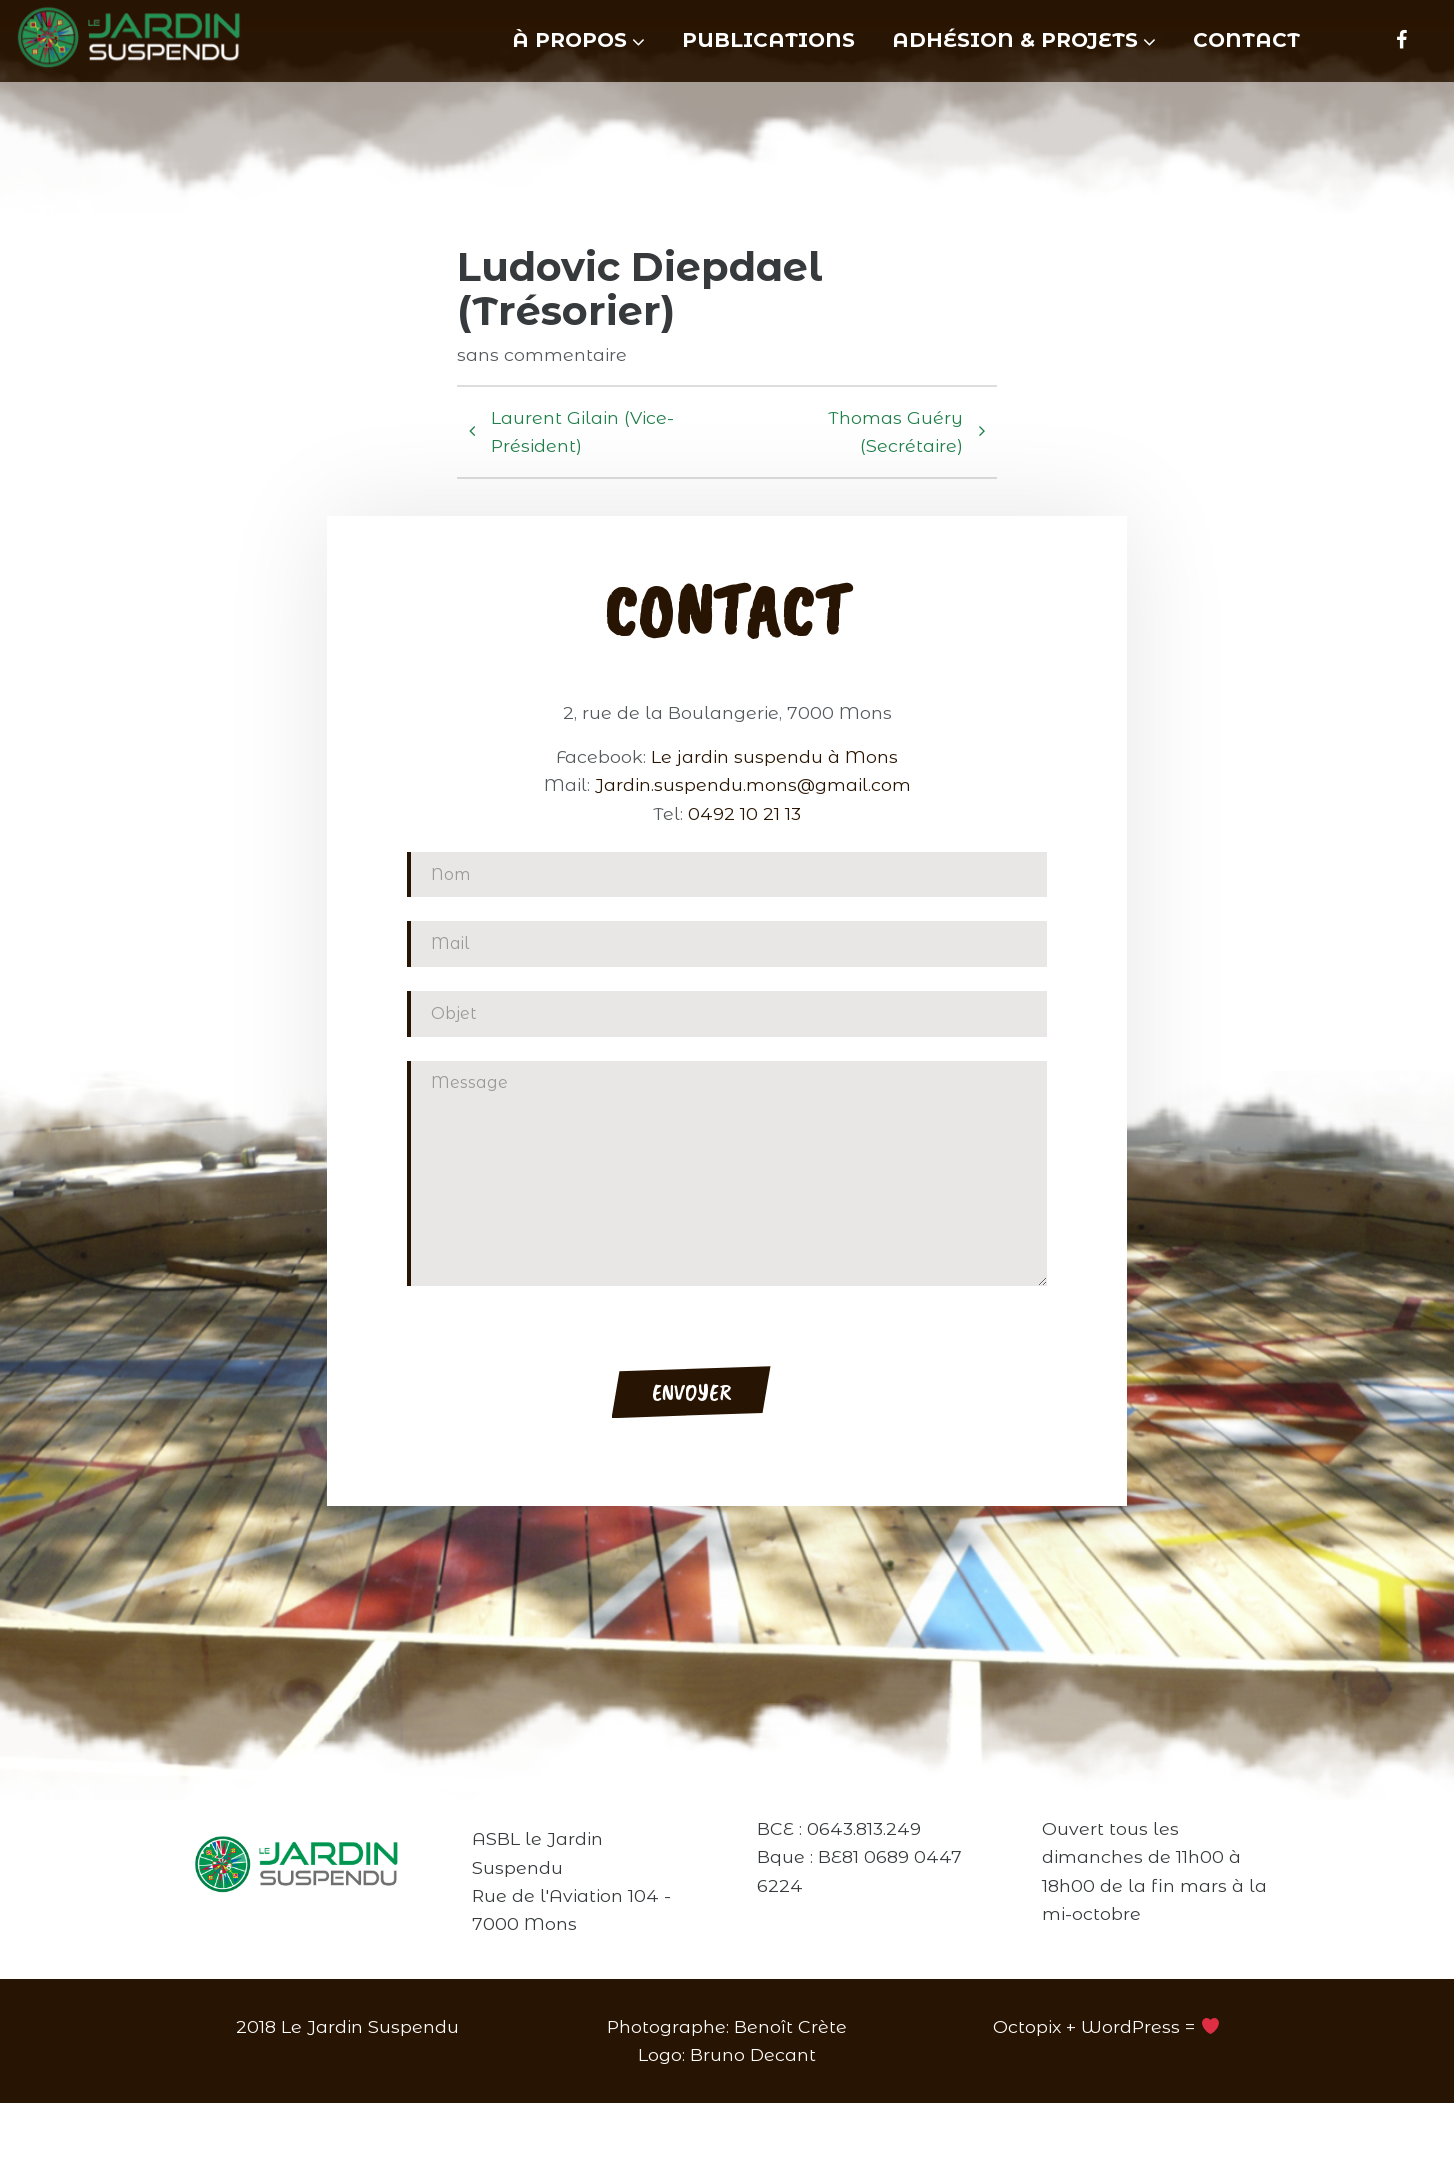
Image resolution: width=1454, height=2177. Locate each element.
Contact (1246, 40)
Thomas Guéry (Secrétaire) (878, 468)
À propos (569, 40)
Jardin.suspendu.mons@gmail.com (753, 936)
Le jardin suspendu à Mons (774, 908)
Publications (768, 40)
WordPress (1130, 2100)
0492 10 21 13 (744, 965)
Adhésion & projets (1015, 40)
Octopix (1027, 2100)
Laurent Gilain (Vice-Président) (582, 468)
